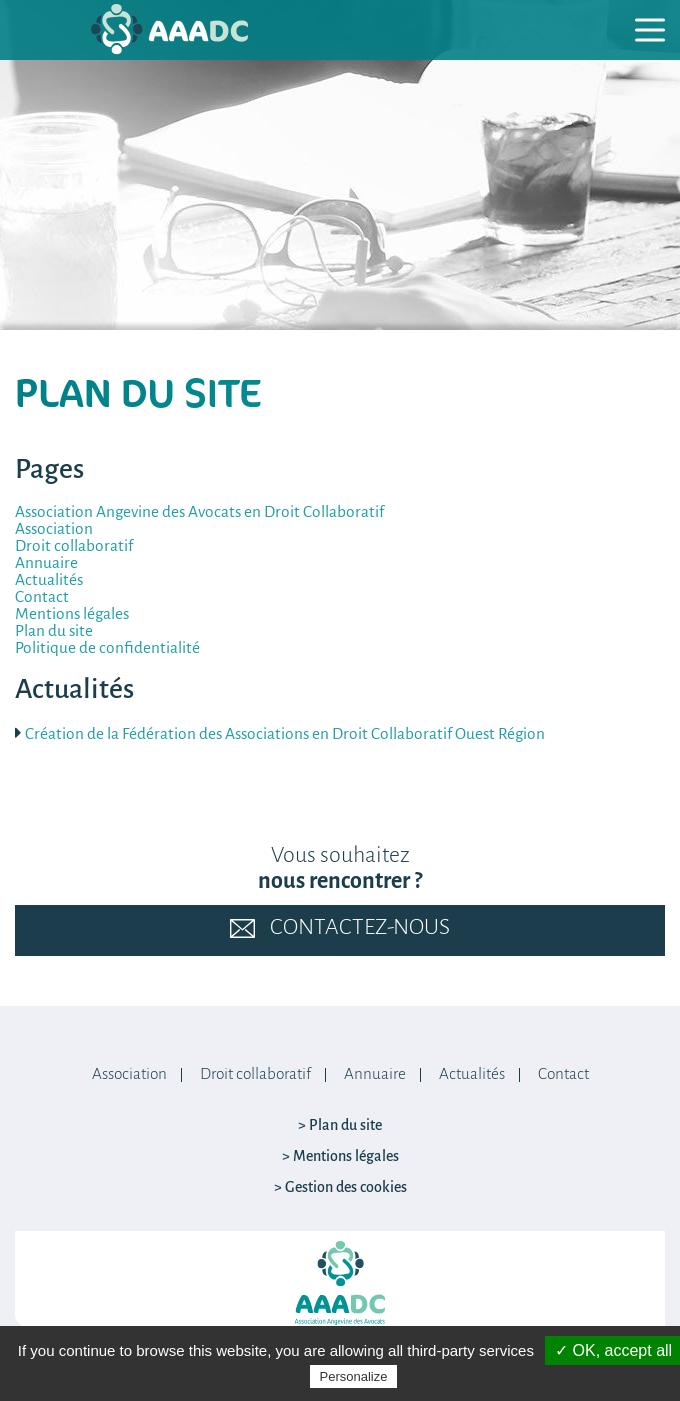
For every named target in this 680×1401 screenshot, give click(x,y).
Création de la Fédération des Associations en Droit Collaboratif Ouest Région (285, 734)
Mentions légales (72, 614)
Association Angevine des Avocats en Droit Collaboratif (199, 512)
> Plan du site (340, 1126)
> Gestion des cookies (340, 1188)
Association (54, 529)
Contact (42, 597)
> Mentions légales (340, 1157)
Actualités (49, 580)
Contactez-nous (340, 928)
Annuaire (46, 563)
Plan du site (54, 631)
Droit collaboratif (74, 546)
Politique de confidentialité (107, 648)
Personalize (354, 1376)
